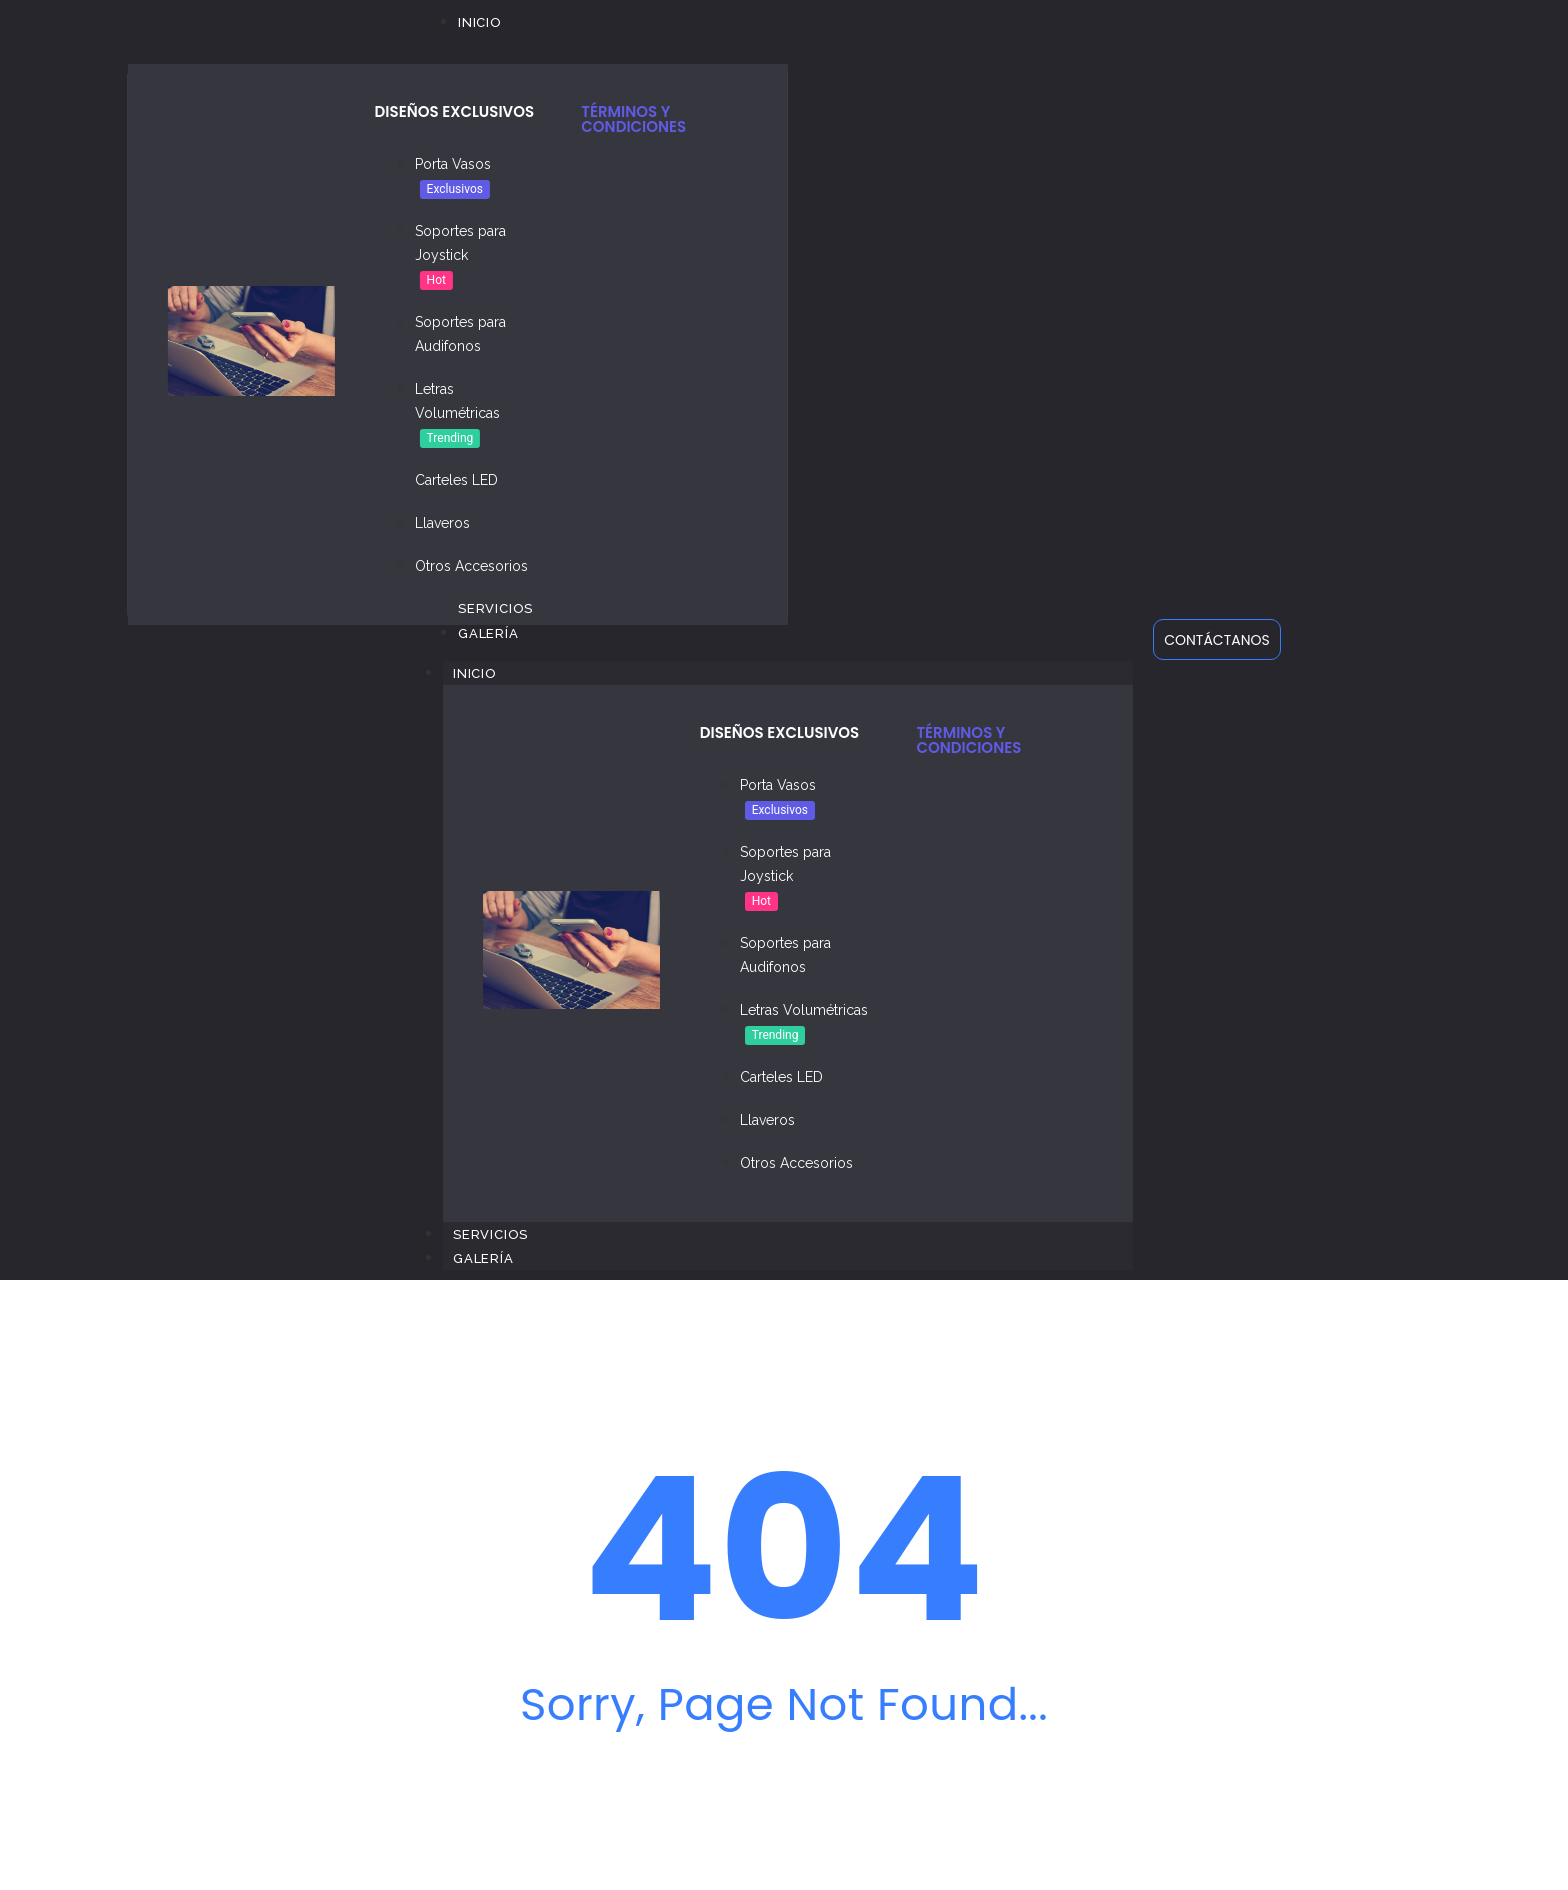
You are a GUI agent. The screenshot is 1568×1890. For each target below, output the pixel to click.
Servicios (490, 1234)
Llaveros (442, 523)
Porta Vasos (453, 164)
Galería (483, 1258)
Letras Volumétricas (804, 1010)
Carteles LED (456, 480)
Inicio (485, 673)
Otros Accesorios (471, 566)
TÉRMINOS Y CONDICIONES (633, 119)
